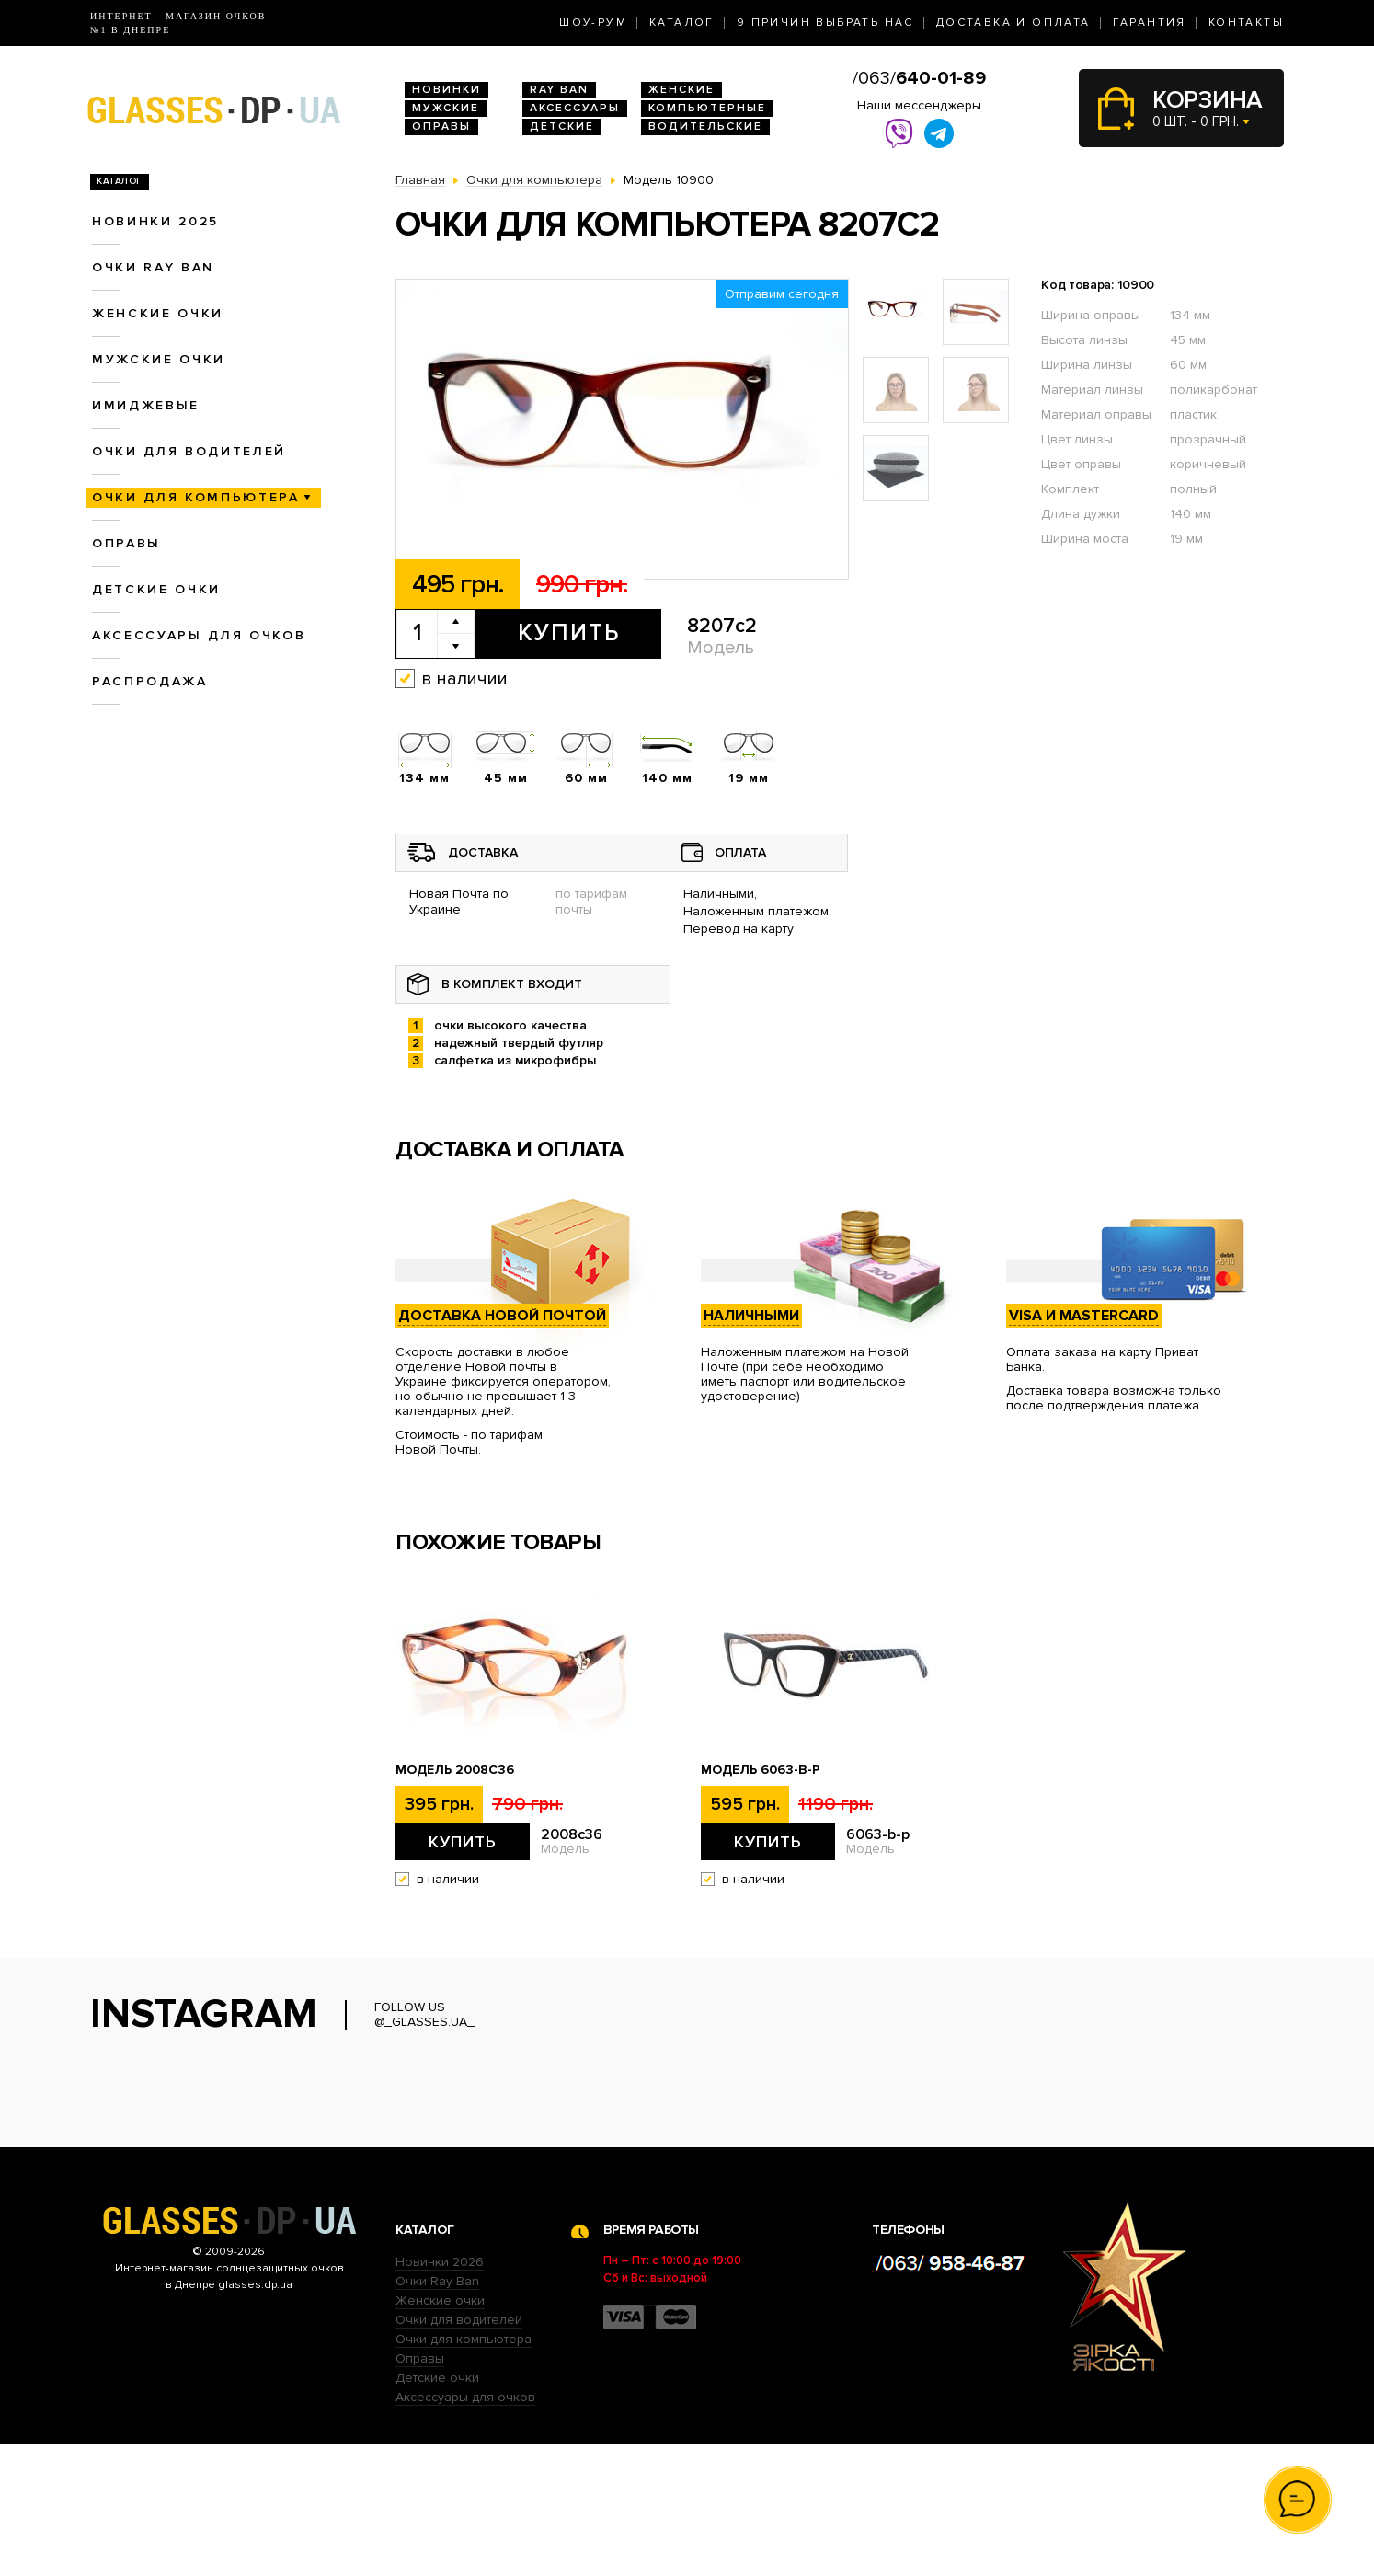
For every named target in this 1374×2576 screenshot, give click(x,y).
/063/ (919, 78)
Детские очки (156, 589)
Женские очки (157, 313)
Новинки (446, 90)
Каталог (682, 22)
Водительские (705, 126)
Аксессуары (575, 108)
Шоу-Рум (593, 22)
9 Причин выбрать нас (825, 22)
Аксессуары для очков (198, 635)
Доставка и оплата (1013, 22)
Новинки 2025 (155, 221)
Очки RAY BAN (153, 267)
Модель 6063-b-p (760, 1770)
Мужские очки (158, 359)
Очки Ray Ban (437, 2413)
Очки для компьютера (196, 497)
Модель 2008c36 (454, 1770)
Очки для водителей (189, 451)
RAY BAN (559, 90)
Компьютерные (707, 108)
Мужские (445, 108)
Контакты (1246, 22)
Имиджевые (146, 405)
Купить (569, 633)
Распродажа (150, 681)
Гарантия (1149, 22)
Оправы (441, 126)
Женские (681, 90)
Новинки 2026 (439, 2394)
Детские (562, 126)
